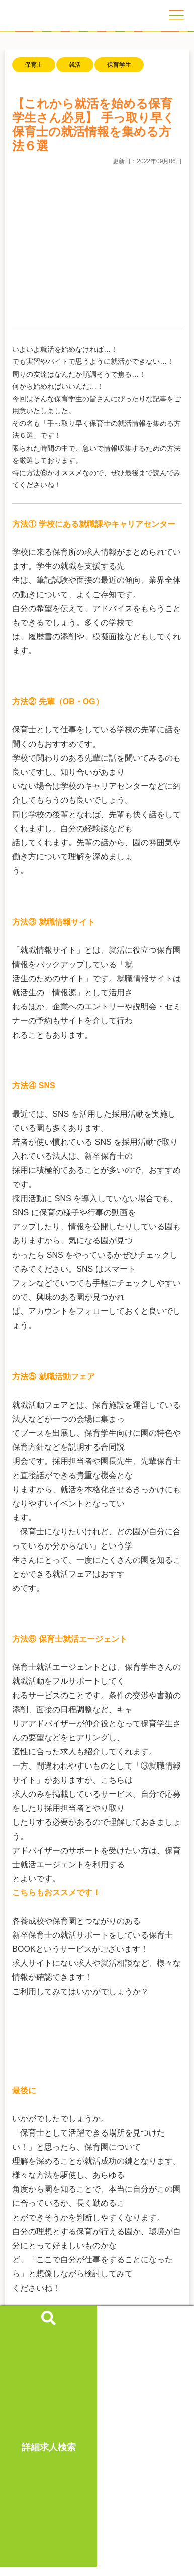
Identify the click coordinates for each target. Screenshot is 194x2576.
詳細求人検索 (49, 2443)
